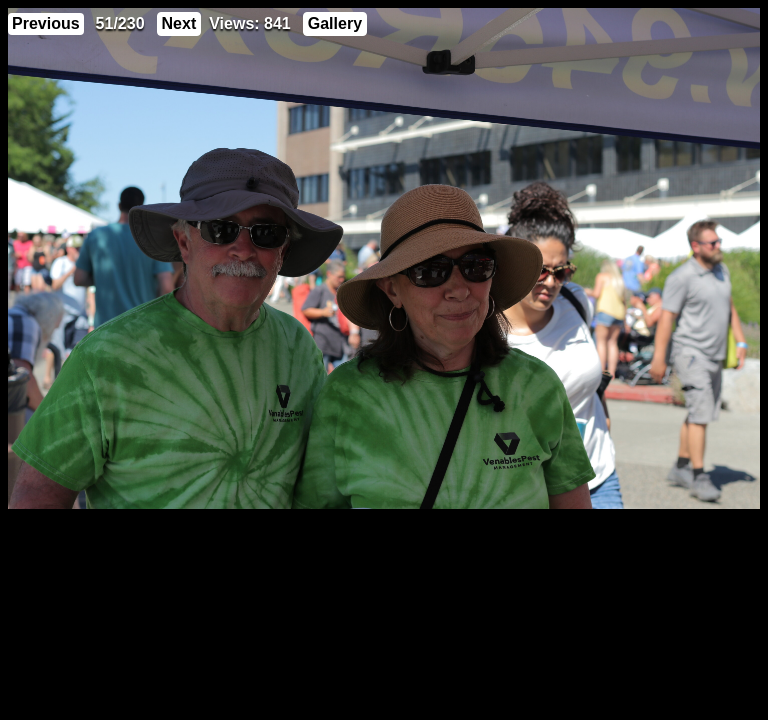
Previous (46, 23)
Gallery (335, 23)
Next (179, 23)
